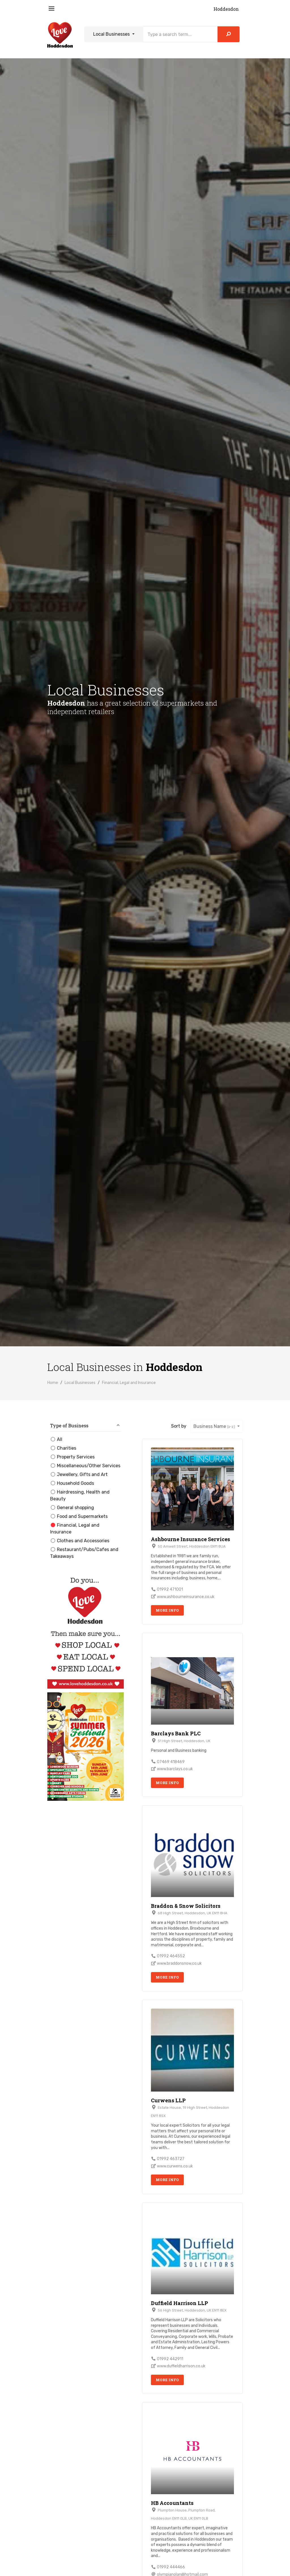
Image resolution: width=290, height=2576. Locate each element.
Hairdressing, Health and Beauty (80, 1495)
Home (52, 1382)
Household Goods (72, 1483)
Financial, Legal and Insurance (129, 1382)
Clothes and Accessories (79, 1540)
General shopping (72, 1507)
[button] (85, 1427)
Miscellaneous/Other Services (85, 1465)
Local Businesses (112, 34)
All (56, 1439)
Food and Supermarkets (79, 1516)
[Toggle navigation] (51, 9)
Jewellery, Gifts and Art (79, 1474)
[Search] (180, 34)
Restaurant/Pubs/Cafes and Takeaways (84, 1553)
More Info (167, 1610)
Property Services (72, 1457)
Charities (63, 1448)
